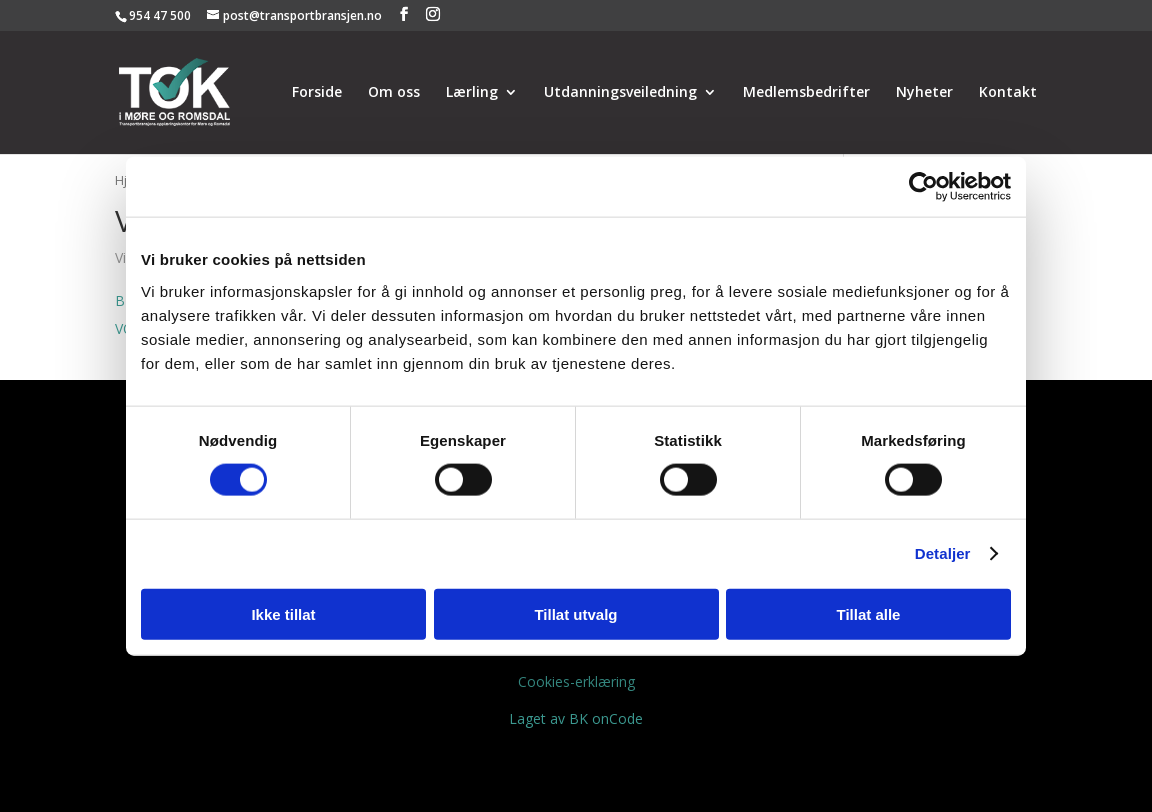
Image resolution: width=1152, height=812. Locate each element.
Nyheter (924, 93)
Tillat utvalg (575, 613)
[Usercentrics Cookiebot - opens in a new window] (923, 187)
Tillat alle (869, 613)
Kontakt (1008, 93)
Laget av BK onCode (576, 718)
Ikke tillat (283, 613)
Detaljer (943, 553)
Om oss (394, 93)
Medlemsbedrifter (806, 93)
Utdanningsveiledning (620, 93)
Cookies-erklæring (576, 681)
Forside (317, 93)
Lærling (472, 93)
